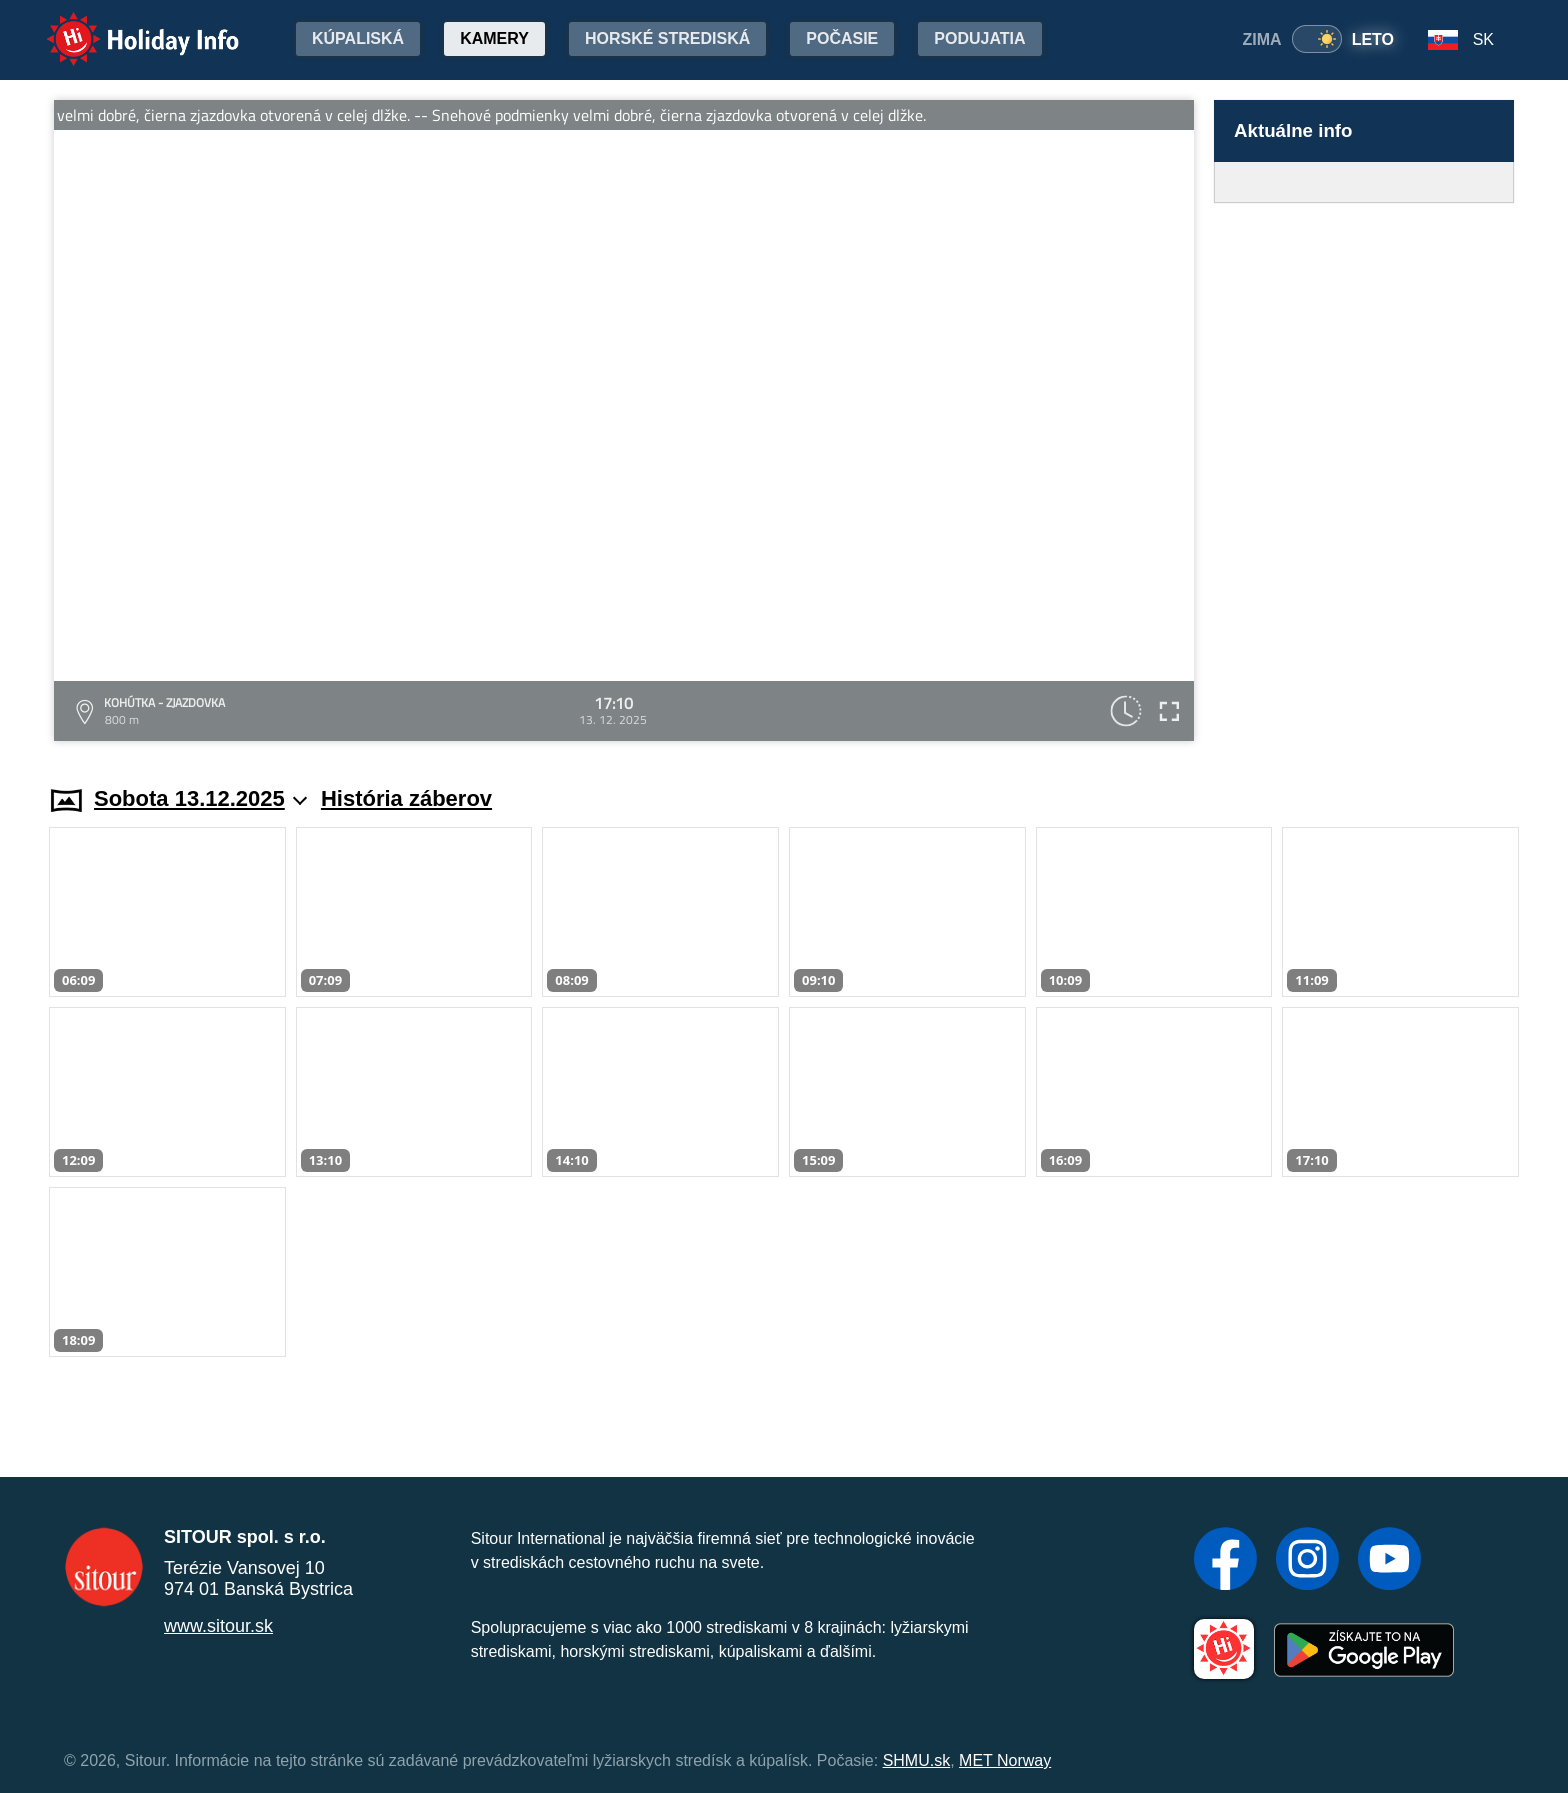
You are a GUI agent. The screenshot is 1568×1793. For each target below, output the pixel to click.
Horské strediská (667, 38)
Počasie (842, 38)
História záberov (406, 798)
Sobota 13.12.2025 (200, 798)
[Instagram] (1307, 1561)
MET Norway (1005, 1760)
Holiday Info (124, 25)
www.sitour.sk (218, 1626)
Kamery (494, 38)
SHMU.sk (917, 1760)
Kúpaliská (358, 38)
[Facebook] (1225, 1561)
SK (1483, 39)
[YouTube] (1389, 1561)
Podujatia (979, 38)
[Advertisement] (1364, 475)
